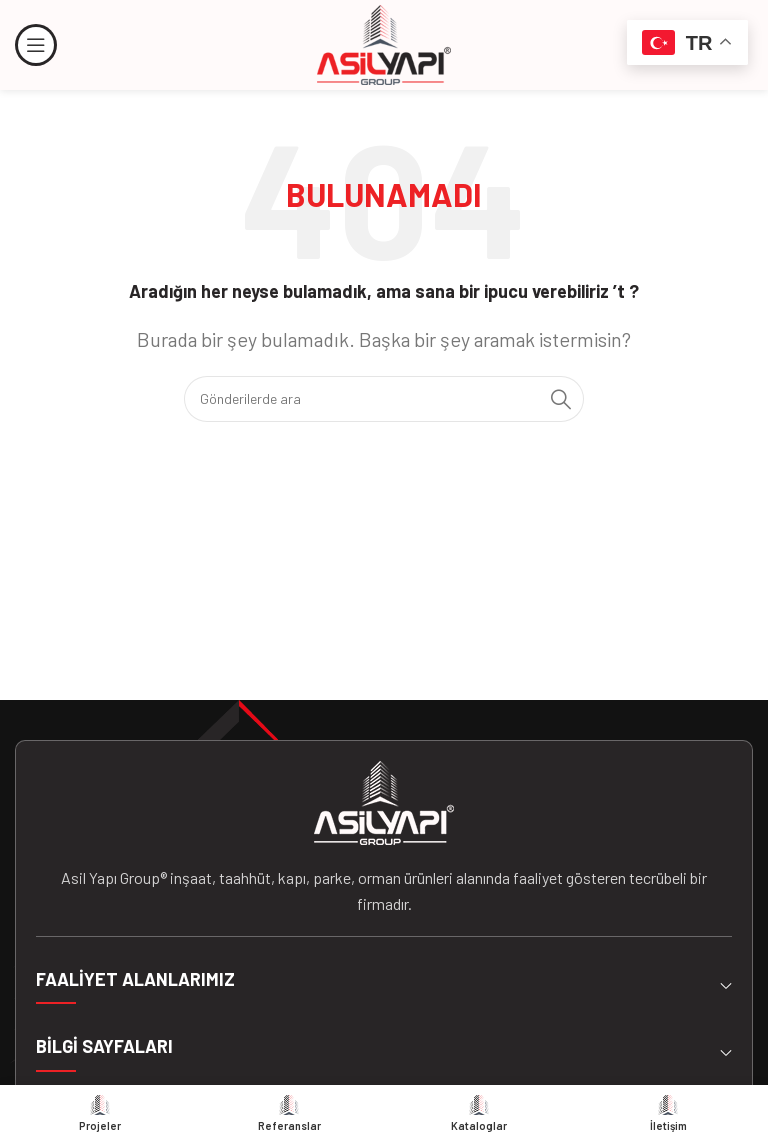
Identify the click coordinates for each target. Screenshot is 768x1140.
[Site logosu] (384, 43)
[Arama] (384, 399)
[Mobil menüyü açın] (36, 45)
